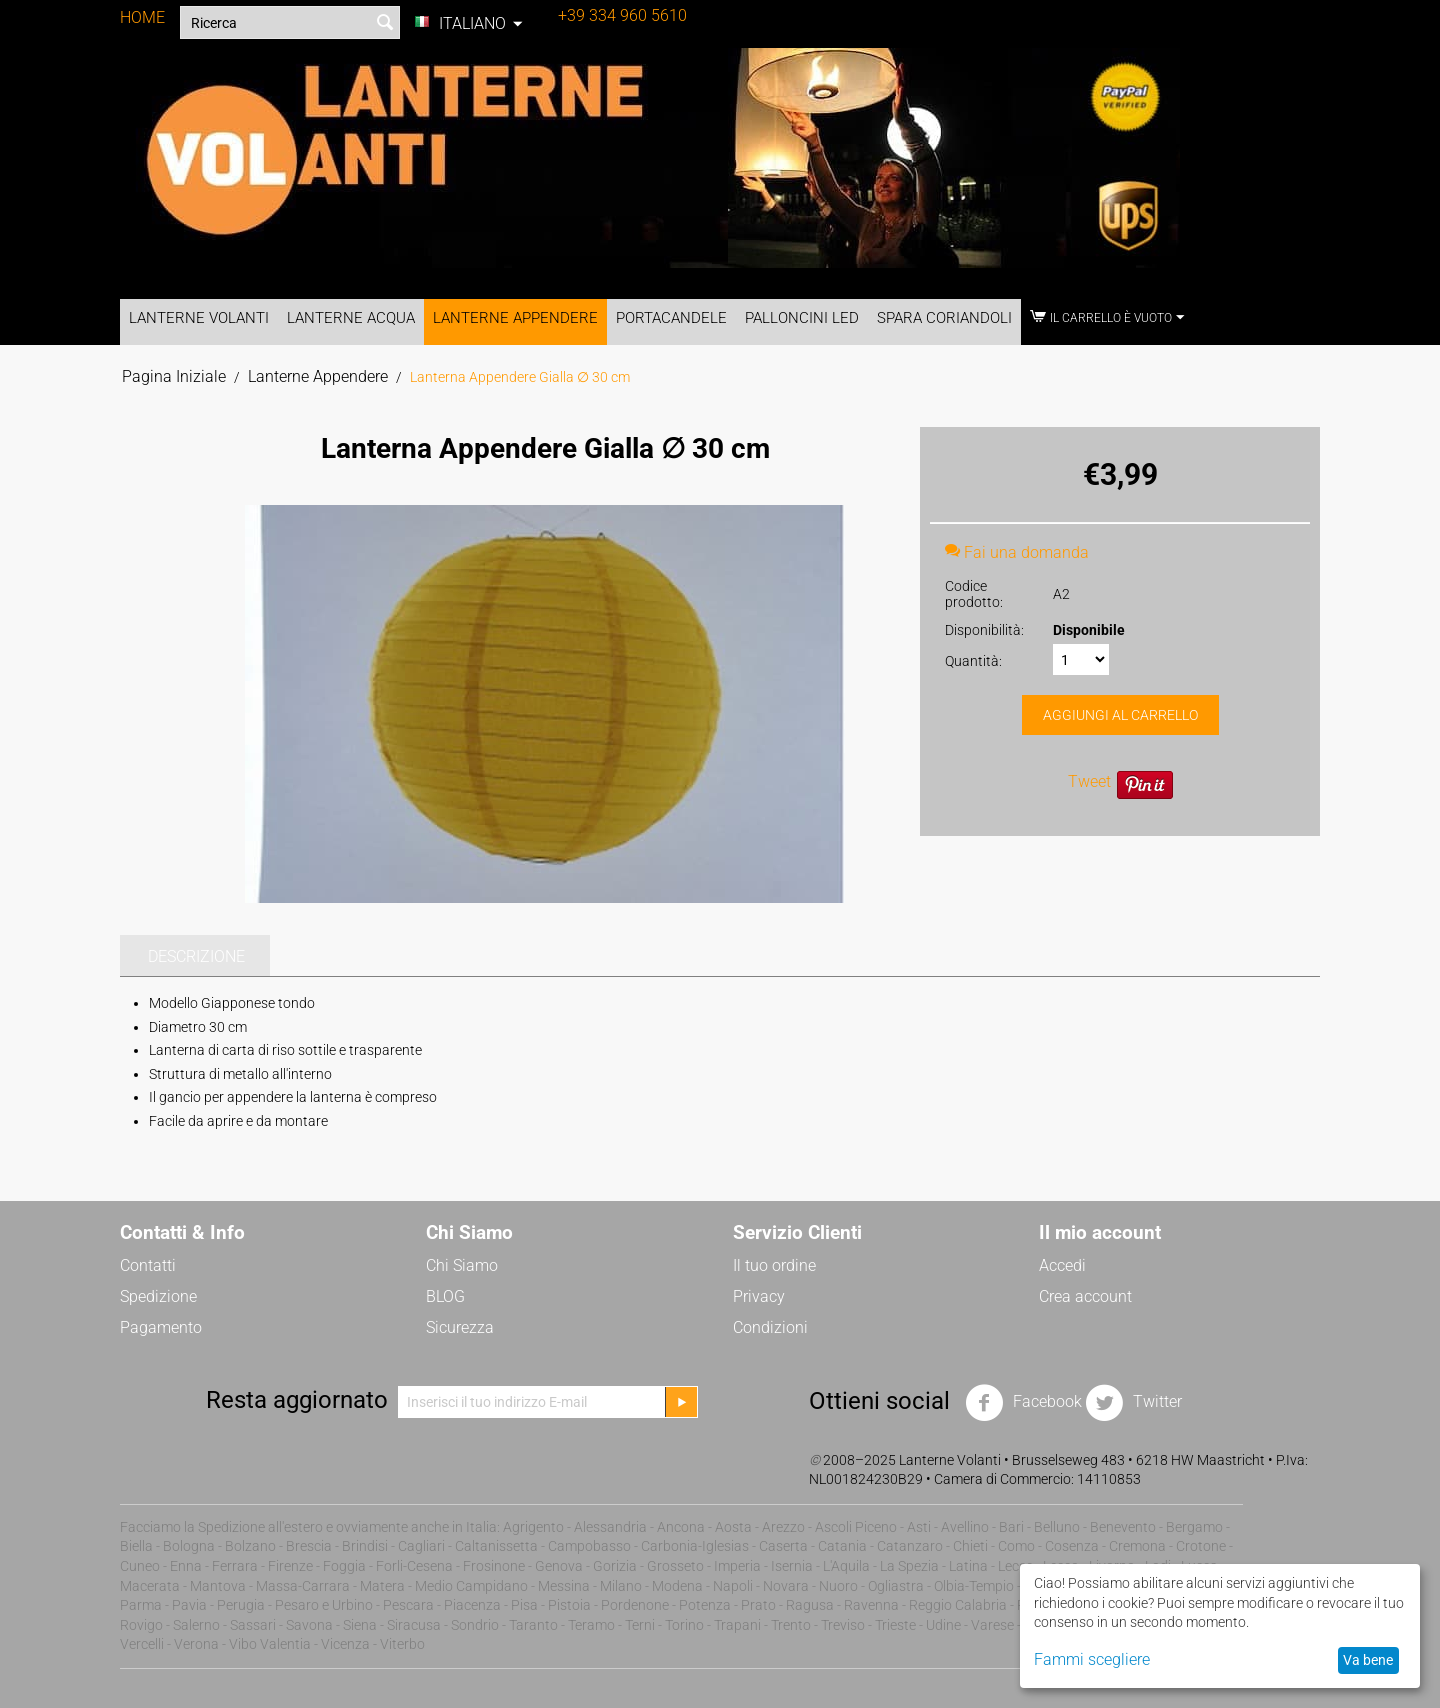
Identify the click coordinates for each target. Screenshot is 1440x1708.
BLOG (445, 1296)
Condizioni (770, 1327)
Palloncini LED (802, 318)
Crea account (1085, 1296)
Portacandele (671, 318)
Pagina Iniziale (174, 376)
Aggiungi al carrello (1120, 715)
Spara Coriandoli (944, 318)
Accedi (1062, 1265)
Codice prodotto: (974, 594)
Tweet (1089, 781)
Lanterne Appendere (515, 318)
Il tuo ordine (774, 1265)
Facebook (1023, 1403)
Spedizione (158, 1296)
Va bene (1368, 1660)
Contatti (148, 1265)
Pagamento (161, 1327)
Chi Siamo (462, 1265)
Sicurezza (460, 1327)
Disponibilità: (984, 630)
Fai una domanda (1017, 552)
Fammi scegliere (1092, 1659)
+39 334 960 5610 (622, 15)
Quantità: (973, 661)
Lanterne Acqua (351, 318)
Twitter (1133, 1403)
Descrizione (196, 956)
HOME (142, 17)
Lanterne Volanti (199, 318)
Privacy (759, 1296)
